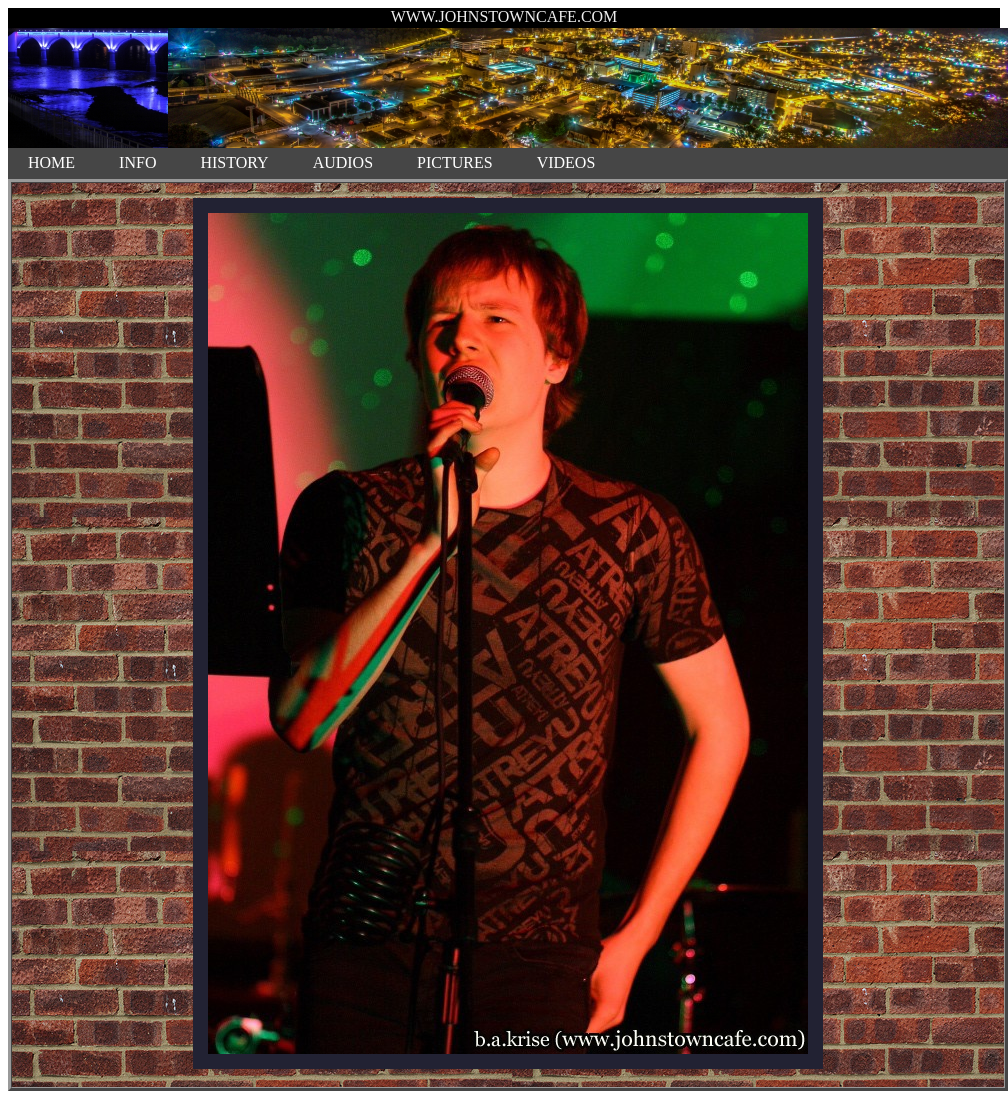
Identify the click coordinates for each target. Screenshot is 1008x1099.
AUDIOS (343, 162)
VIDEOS (566, 162)
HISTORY (234, 162)
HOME (51, 162)
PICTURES (455, 162)
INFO (137, 162)
